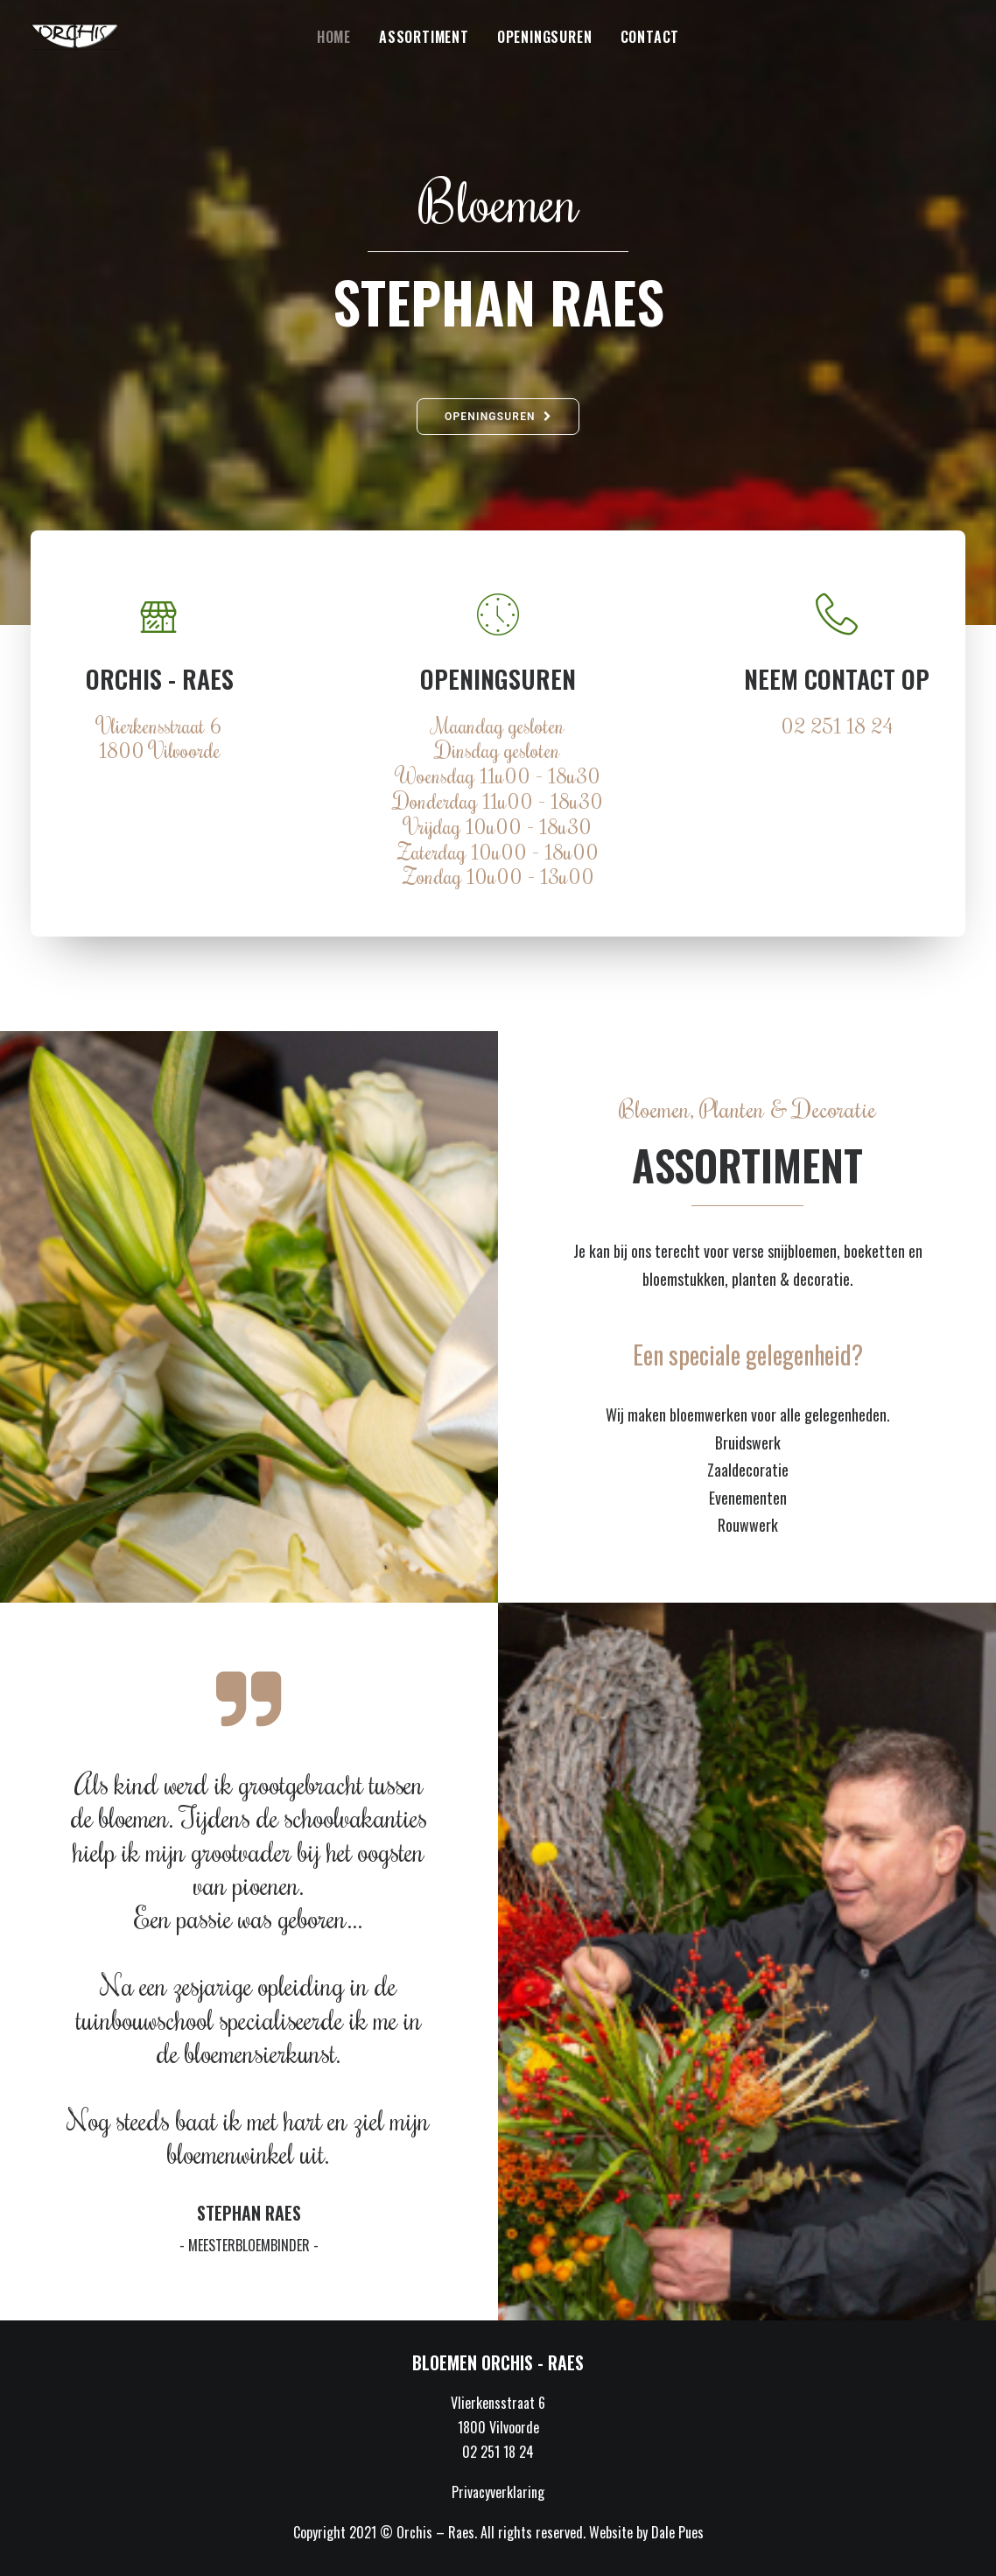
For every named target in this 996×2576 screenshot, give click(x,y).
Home (334, 36)
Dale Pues (677, 2532)
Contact (650, 36)
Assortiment (424, 36)
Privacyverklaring (498, 2491)
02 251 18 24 (837, 725)
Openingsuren (545, 36)
